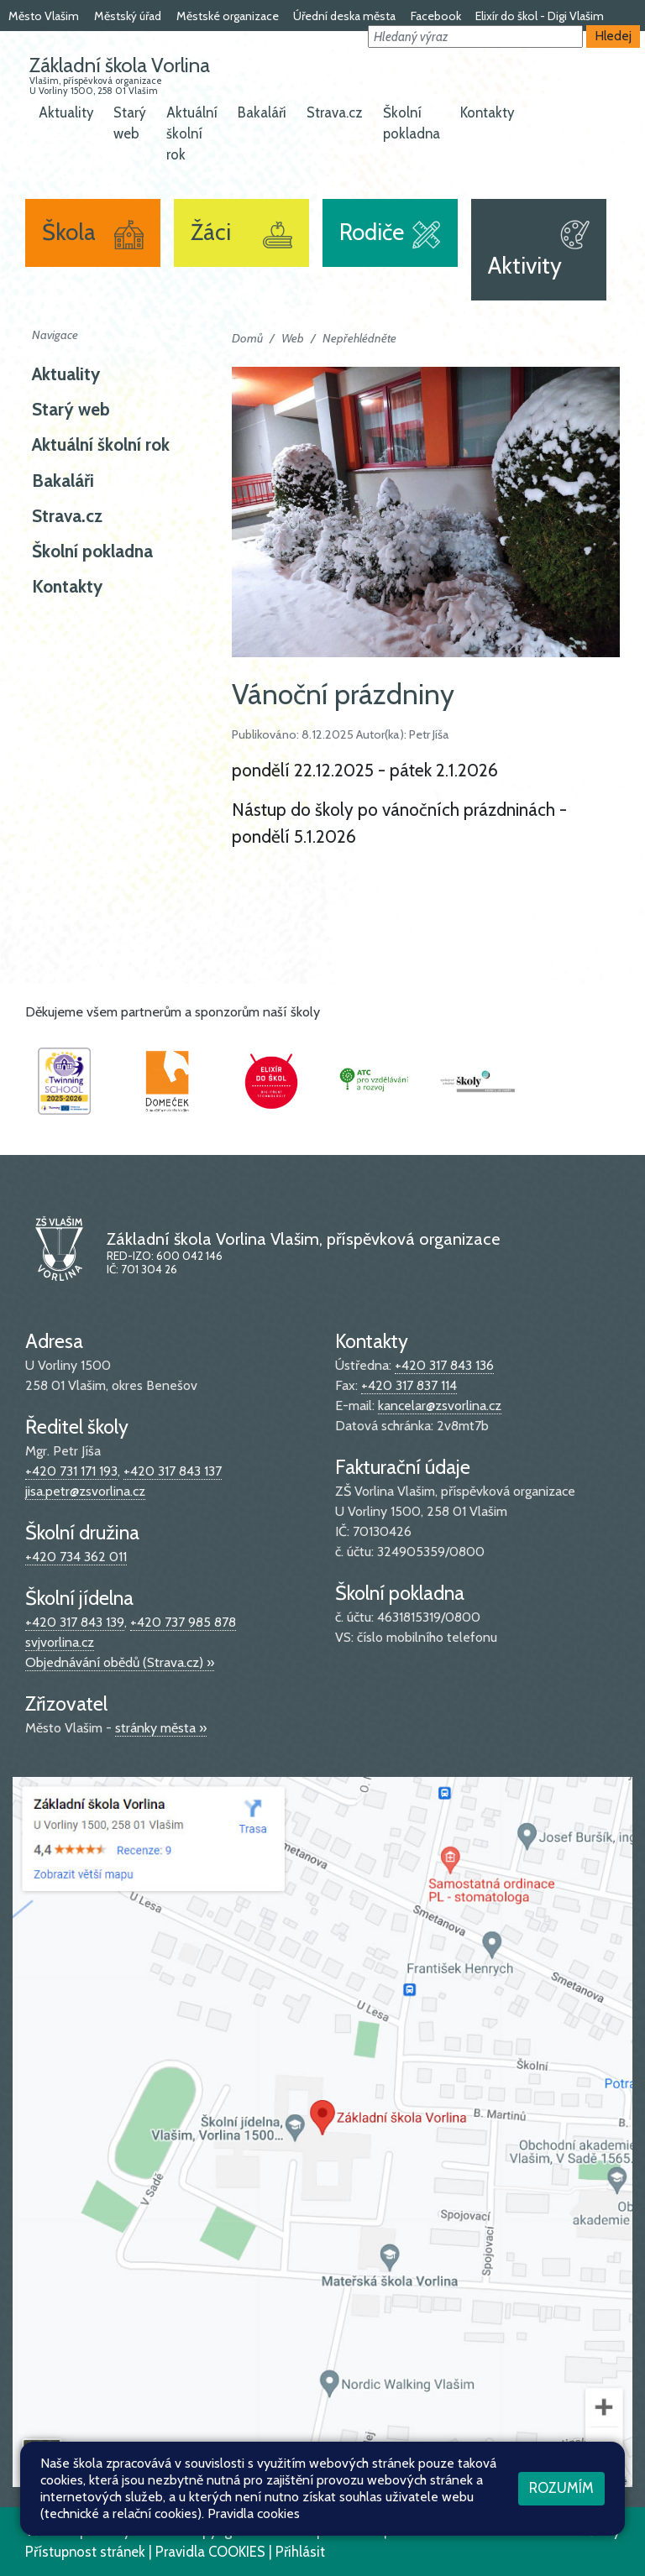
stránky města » (161, 1728)
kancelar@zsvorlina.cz (439, 1405)
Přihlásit (300, 2551)
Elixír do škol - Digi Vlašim (539, 16)
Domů (247, 338)
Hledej (613, 36)
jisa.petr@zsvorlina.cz (85, 1491)
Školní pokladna (411, 123)
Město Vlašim (43, 16)
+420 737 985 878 (183, 1622)
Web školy (588, 2530)
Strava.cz (335, 112)
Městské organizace (227, 16)
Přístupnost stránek (85, 2551)
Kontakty (487, 112)
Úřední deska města (344, 16)
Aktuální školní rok (192, 133)
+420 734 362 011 (76, 1557)
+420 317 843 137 (172, 1471)
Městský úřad (127, 16)
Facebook (436, 16)
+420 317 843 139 (74, 1622)
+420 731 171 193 (71, 1471)
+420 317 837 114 (409, 1385)
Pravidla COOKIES (210, 2551)
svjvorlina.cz (59, 1642)
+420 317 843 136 (444, 1365)
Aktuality (66, 112)
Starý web (129, 123)
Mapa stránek (338, 2530)
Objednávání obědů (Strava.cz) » (119, 1662)
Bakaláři (262, 112)
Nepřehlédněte (359, 338)
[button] (475, 36)
